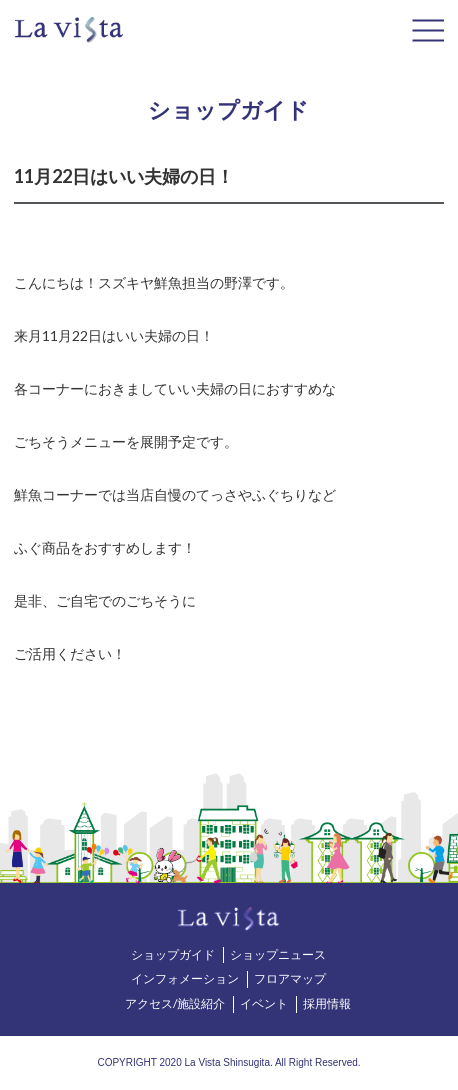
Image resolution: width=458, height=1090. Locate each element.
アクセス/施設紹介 (175, 1003)
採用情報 (327, 1003)
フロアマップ (290, 978)
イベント (264, 1003)
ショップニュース (278, 954)
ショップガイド (173, 954)
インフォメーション (185, 978)
